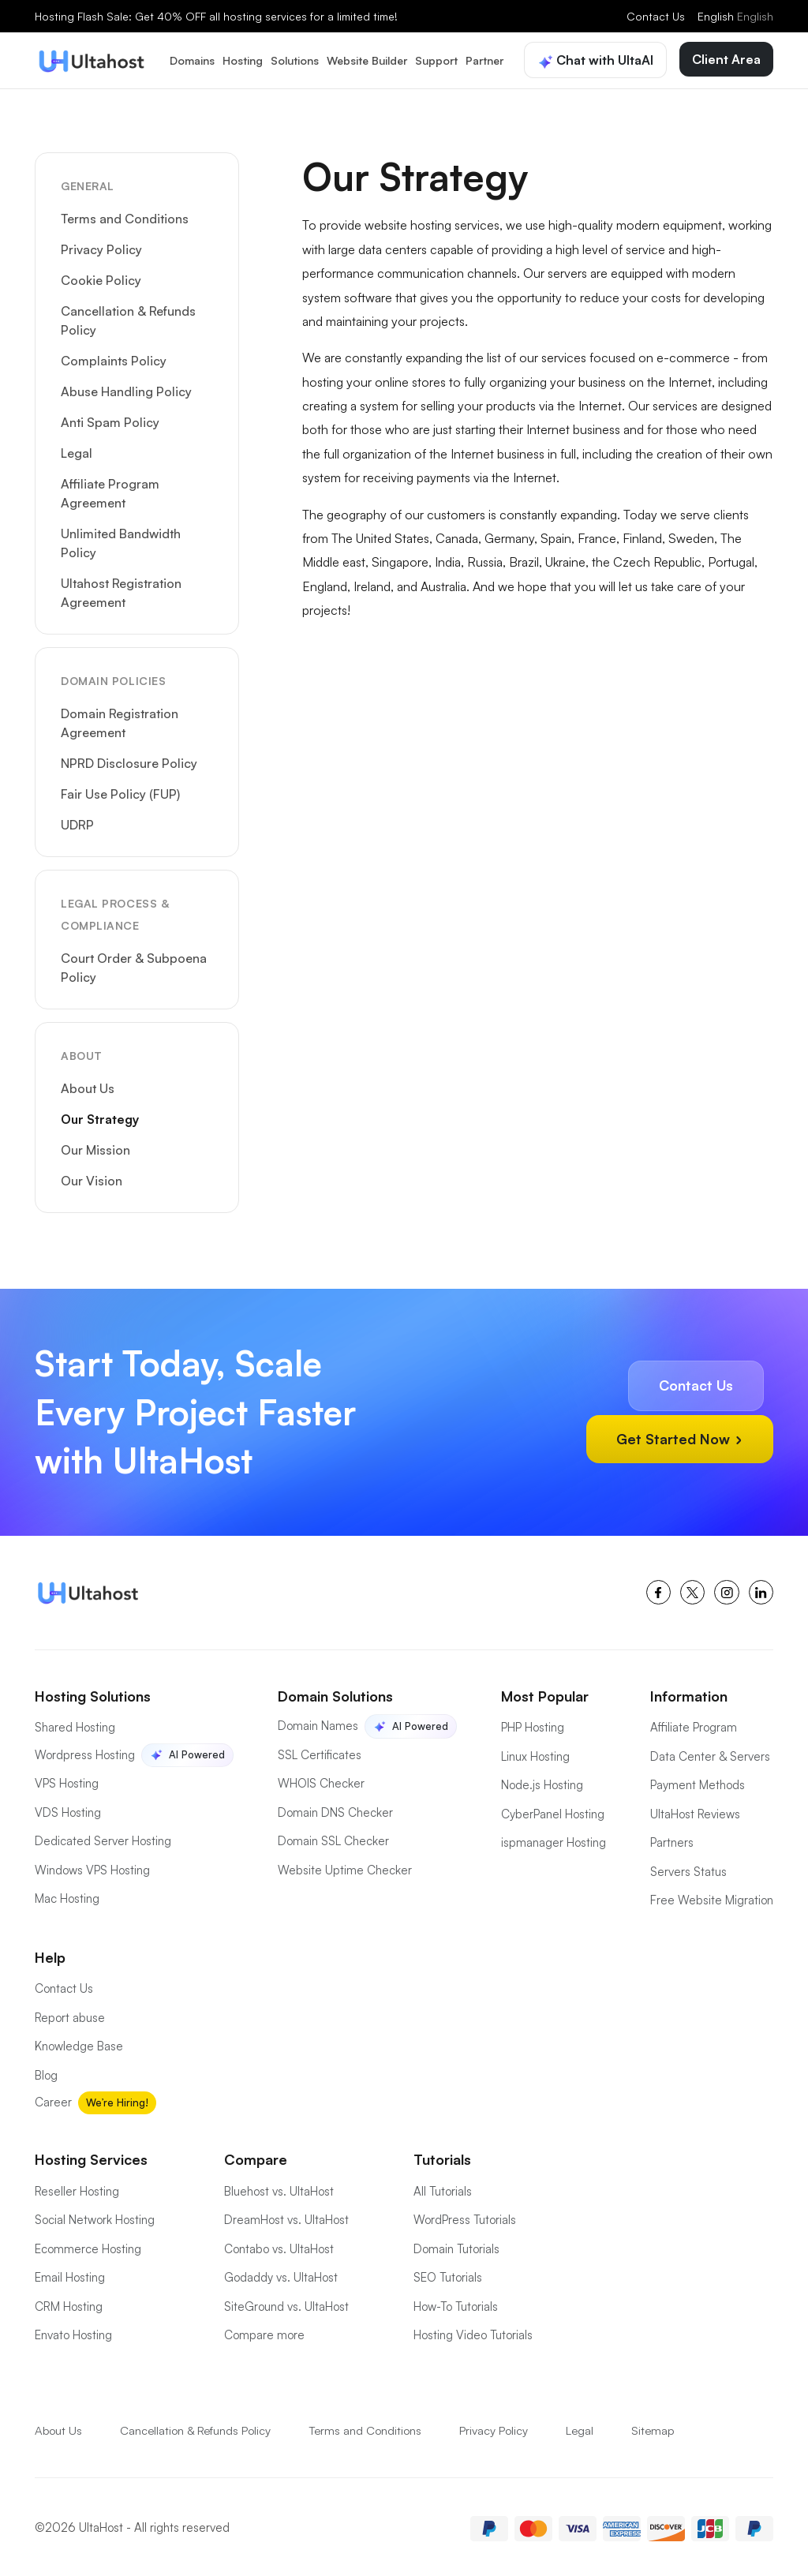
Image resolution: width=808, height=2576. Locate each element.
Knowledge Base (79, 2042)
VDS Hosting (68, 1809)
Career (53, 2098)
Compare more (264, 2331)
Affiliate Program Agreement (110, 490)
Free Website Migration (711, 1896)
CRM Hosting (69, 2303)
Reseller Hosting (77, 2188)
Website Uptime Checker (345, 1866)
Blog (46, 2072)
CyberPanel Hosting (552, 1810)
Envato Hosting (73, 2331)
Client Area (726, 58)
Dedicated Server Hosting (103, 1837)
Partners (672, 1839)
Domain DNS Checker (335, 1809)
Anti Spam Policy (110, 419)
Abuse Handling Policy (126, 388)
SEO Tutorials (447, 2274)
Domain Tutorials (456, 2245)
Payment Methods (697, 1781)
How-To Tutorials (455, 2303)
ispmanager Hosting (553, 1839)
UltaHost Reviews (695, 1810)
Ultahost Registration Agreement (121, 589)
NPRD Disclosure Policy (129, 760)
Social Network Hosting (95, 2216)
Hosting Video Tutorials (473, 2331)
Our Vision (91, 1177)
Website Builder (367, 59)
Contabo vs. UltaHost (279, 2245)
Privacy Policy (101, 246)
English (735, 16)
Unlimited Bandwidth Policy (121, 539)
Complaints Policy (113, 357)
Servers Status (688, 1868)
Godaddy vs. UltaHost (281, 2274)
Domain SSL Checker (333, 1837)
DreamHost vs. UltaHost (286, 2216)
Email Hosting (70, 2274)
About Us (87, 1085)
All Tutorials (442, 2188)
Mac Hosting (67, 1895)
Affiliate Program (693, 1724)
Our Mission (95, 1147)
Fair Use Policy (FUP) (120, 791)
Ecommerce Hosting (88, 2245)
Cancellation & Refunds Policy (128, 317)
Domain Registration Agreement (119, 719)
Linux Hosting (535, 1753)
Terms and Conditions (125, 215)
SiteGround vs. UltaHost (286, 2303)
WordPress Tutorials (464, 2216)
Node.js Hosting (542, 1781)
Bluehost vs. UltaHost (279, 2188)
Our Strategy (100, 1116)
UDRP (77, 821)
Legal (76, 450)
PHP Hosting (532, 1724)
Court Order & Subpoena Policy (134, 964)
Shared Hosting (75, 1724)
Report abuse (70, 2014)
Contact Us (656, 16)
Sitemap (658, 2427)
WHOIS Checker (321, 1780)
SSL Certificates (319, 1751)
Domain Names (318, 1722)
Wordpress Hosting (85, 1751)
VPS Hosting (67, 1780)
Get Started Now (678, 1434)
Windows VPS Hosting (92, 1866)
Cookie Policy (101, 277)
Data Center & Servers (710, 1753)
